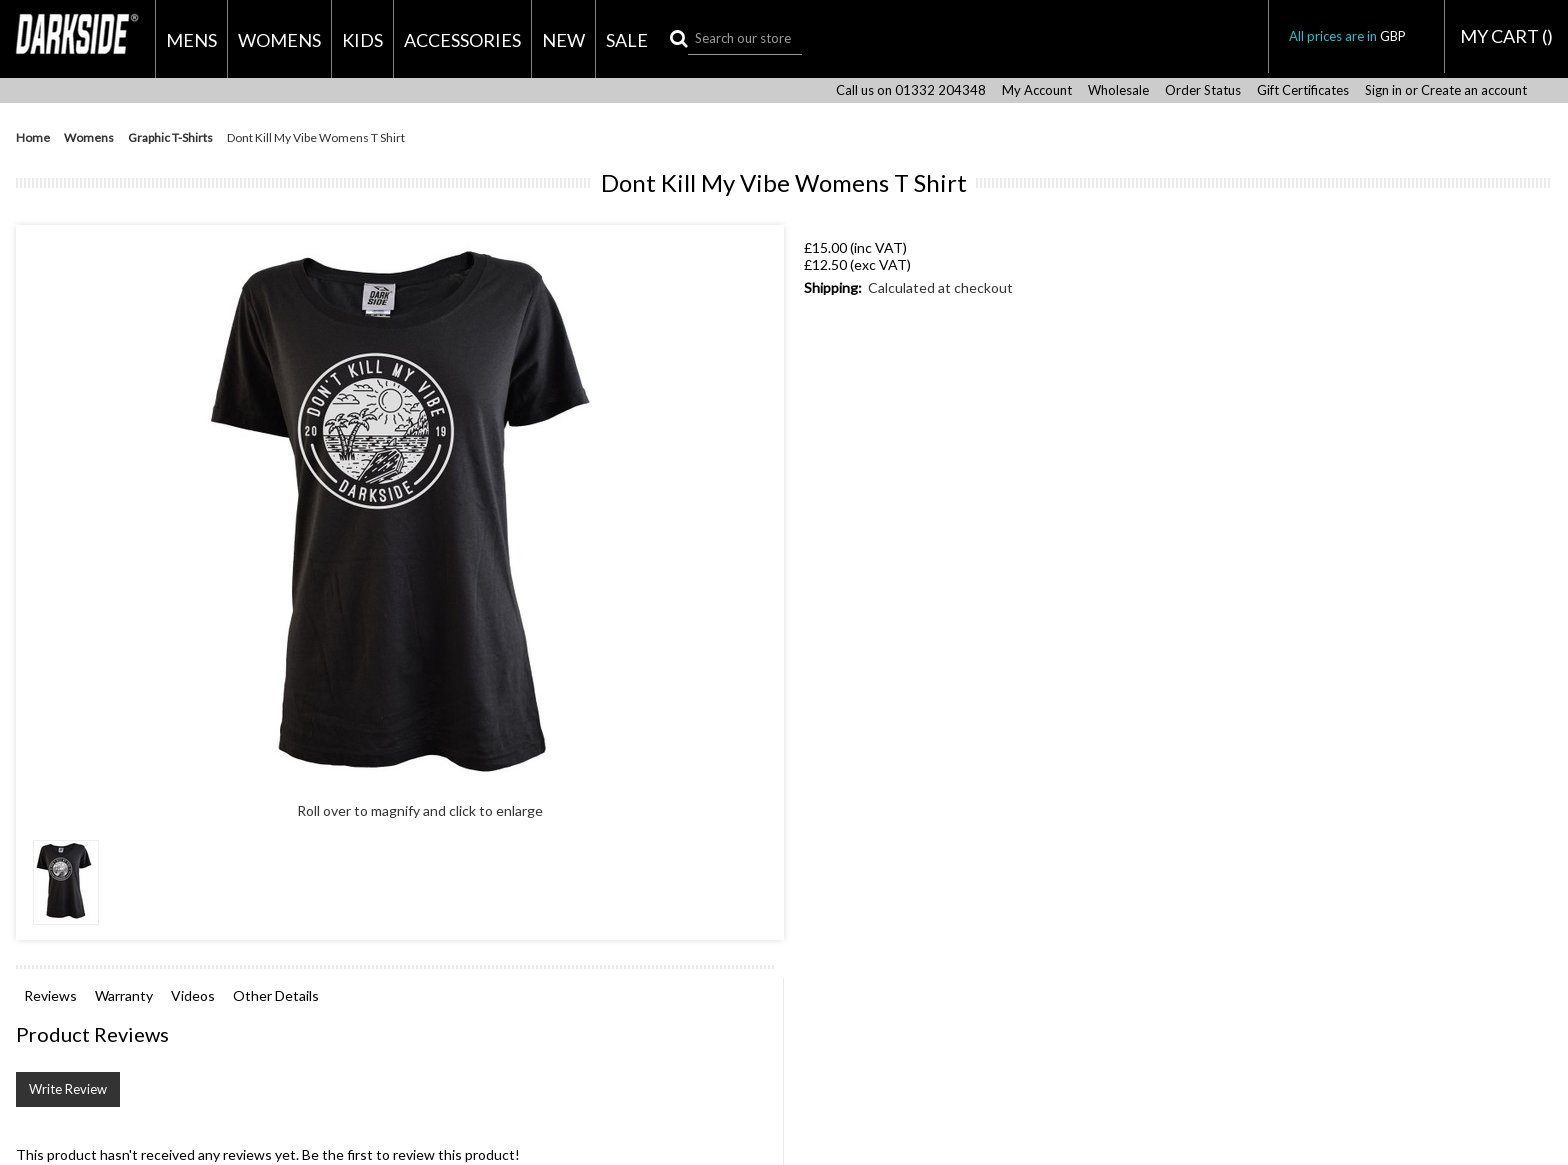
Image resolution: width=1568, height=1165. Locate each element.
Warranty (124, 995)
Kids (362, 40)
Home (33, 138)
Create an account (1474, 90)
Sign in (1383, 90)
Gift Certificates (1303, 90)
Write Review (68, 1089)
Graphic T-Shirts (170, 138)
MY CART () (1506, 36)
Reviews (50, 995)
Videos (193, 995)
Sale (627, 40)
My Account (1037, 90)
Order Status (1203, 90)
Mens (191, 40)
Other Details (276, 995)
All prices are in (1356, 36)
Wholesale (1118, 90)
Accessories (462, 40)
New (563, 40)
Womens (279, 40)
